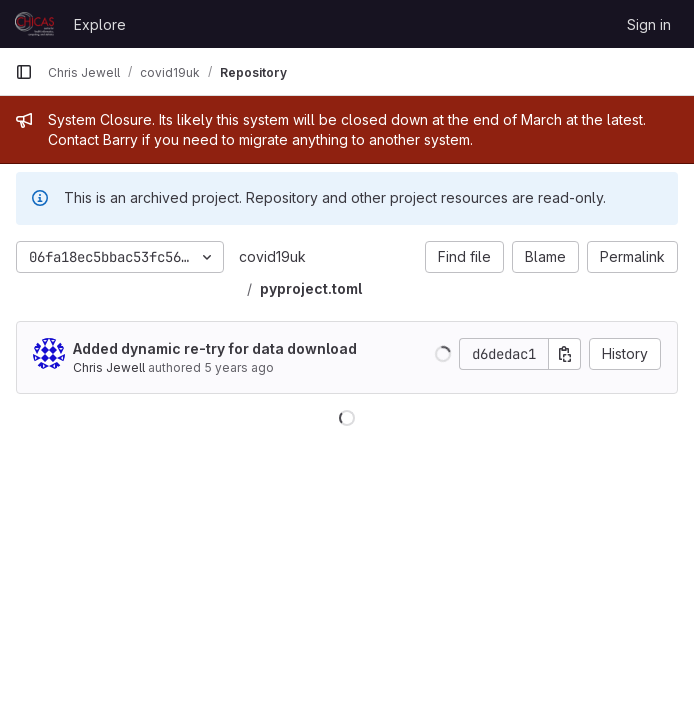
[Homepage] (34, 24)
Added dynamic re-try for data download (215, 348)
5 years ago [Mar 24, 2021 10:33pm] (239, 367)
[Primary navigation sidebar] (24, 72)
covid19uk (272, 256)
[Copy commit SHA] (565, 354)
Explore (100, 24)
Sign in (649, 24)
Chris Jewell (109, 367)
